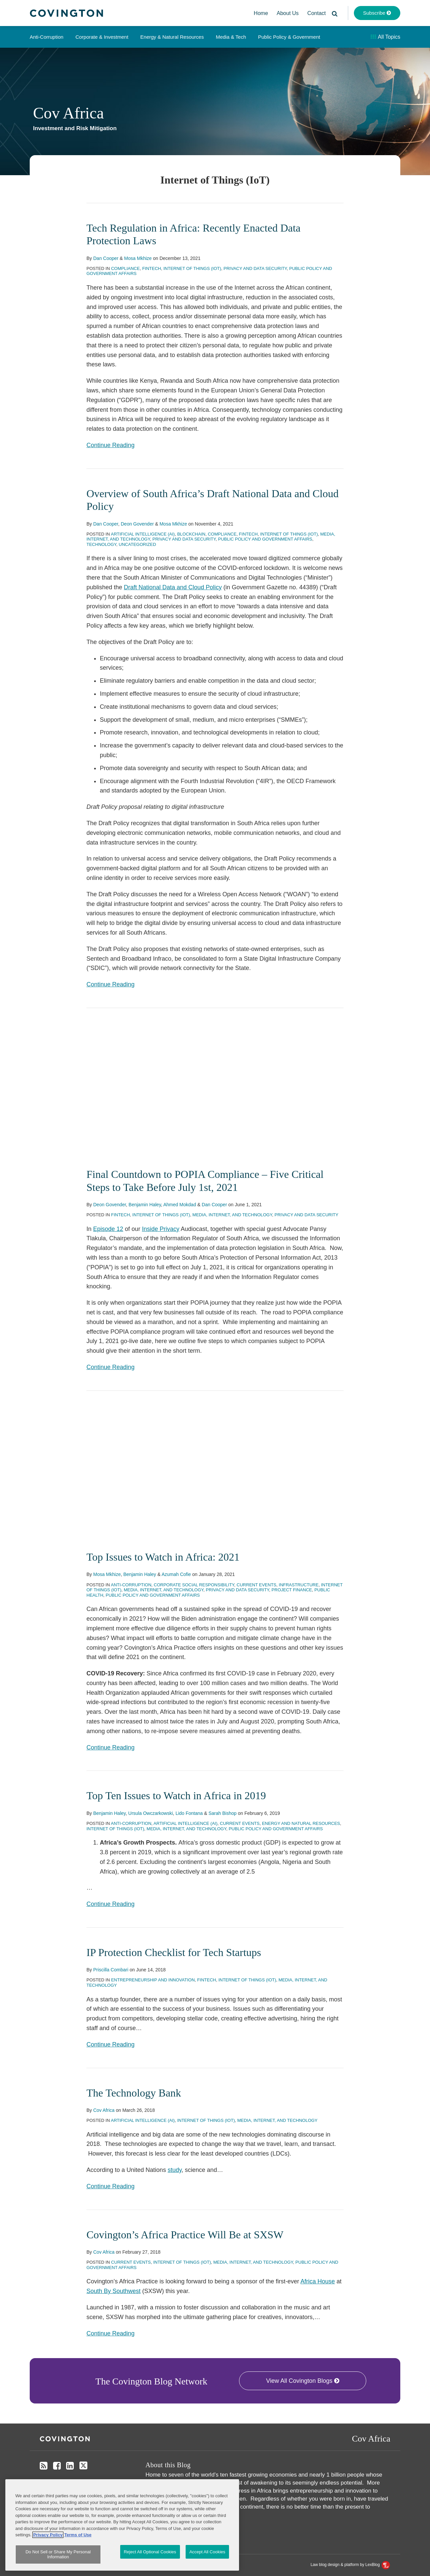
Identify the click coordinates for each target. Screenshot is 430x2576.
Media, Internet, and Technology (232, 1214)
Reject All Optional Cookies (150, 2564)
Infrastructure (298, 1584)
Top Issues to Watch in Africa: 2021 (163, 1557)
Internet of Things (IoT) (192, 268)
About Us (288, 13)
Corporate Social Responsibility (194, 1584)
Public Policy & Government (289, 37)
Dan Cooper (106, 258)
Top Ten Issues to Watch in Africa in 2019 (176, 1796)
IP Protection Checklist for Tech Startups (173, 1952)
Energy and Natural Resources (301, 1823)
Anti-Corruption (46, 37)
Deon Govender (137, 524)
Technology (101, 544)
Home (261, 13)
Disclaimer (51, 2482)
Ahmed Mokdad (179, 1204)
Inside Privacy (160, 1228)
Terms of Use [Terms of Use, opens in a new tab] (77, 2547)
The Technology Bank (133, 2092)
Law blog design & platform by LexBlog (350, 2564)
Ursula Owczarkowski (150, 1813)
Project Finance (291, 1589)
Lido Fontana (189, 1813)
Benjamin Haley (145, 1204)
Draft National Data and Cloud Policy (173, 587)
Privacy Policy (83, 2482)
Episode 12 (108, 1228)
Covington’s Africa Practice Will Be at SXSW (184, 2234)
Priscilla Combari (110, 1969)
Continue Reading (110, 444)
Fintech (151, 268)
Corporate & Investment (101, 37)
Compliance (125, 268)
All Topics (385, 37)
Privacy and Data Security (255, 268)
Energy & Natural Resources (172, 37)
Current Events (256, 1584)
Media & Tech (231, 37)
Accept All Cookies (207, 2564)
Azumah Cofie (176, 1574)
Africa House (317, 2281)
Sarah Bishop (222, 1813)
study (175, 2170)
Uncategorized (137, 544)
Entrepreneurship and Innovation (153, 1979)
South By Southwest (113, 2291)
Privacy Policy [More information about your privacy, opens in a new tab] (47, 2547)
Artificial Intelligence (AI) (143, 534)
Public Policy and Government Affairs (265, 539)
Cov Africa (68, 113)
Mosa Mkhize (138, 258)
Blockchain (191, 534)
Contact (316, 13)
